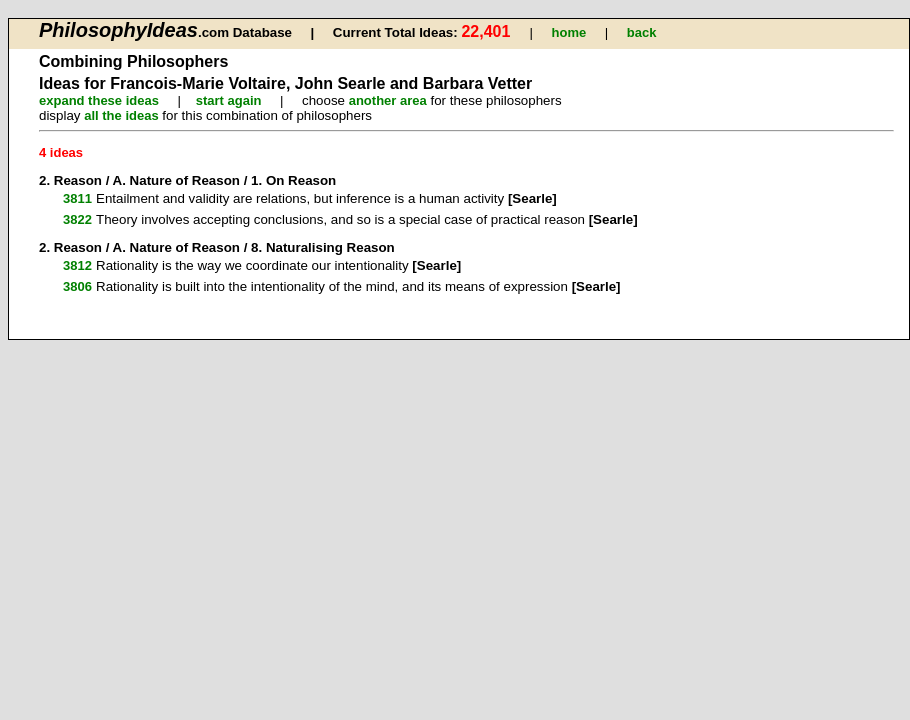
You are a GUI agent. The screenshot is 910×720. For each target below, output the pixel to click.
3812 (77, 265)
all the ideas (121, 115)
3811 (77, 198)
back (642, 32)
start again (229, 100)
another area (388, 100)
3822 (77, 219)
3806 (77, 286)
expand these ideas (99, 100)
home (569, 32)
